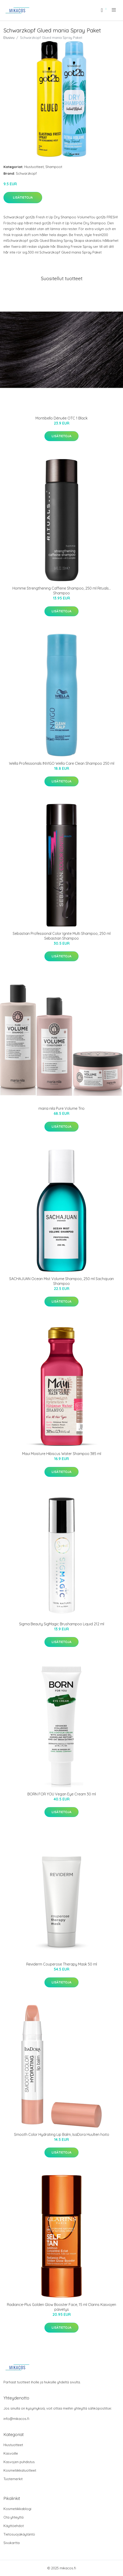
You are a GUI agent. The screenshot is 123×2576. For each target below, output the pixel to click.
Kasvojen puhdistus (19, 2462)
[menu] (114, 9)
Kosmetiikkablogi (17, 2509)
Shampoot (53, 167)
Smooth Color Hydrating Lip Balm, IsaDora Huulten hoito (61, 2134)
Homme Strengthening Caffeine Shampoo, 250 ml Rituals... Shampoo (61, 590)
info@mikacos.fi (16, 2418)
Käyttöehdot (13, 2526)
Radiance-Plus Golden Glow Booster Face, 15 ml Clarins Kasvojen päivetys (61, 2307)
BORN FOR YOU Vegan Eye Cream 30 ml (61, 1794)
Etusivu (9, 37)
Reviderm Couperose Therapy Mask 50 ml (61, 1964)
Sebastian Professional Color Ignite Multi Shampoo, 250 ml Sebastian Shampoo (62, 936)
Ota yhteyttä (13, 2517)
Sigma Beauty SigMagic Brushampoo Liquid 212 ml (61, 1624)
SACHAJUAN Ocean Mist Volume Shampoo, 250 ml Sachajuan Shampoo (61, 1281)
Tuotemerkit (13, 2479)
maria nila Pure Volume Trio (61, 1108)
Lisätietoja (23, 197)
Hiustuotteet (34, 167)
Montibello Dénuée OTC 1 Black (61, 418)
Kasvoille (10, 2453)
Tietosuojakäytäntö (19, 2534)
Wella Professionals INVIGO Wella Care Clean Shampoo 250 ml (61, 763)
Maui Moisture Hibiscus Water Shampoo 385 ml (61, 1453)
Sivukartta (11, 2543)
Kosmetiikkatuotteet (19, 2470)
